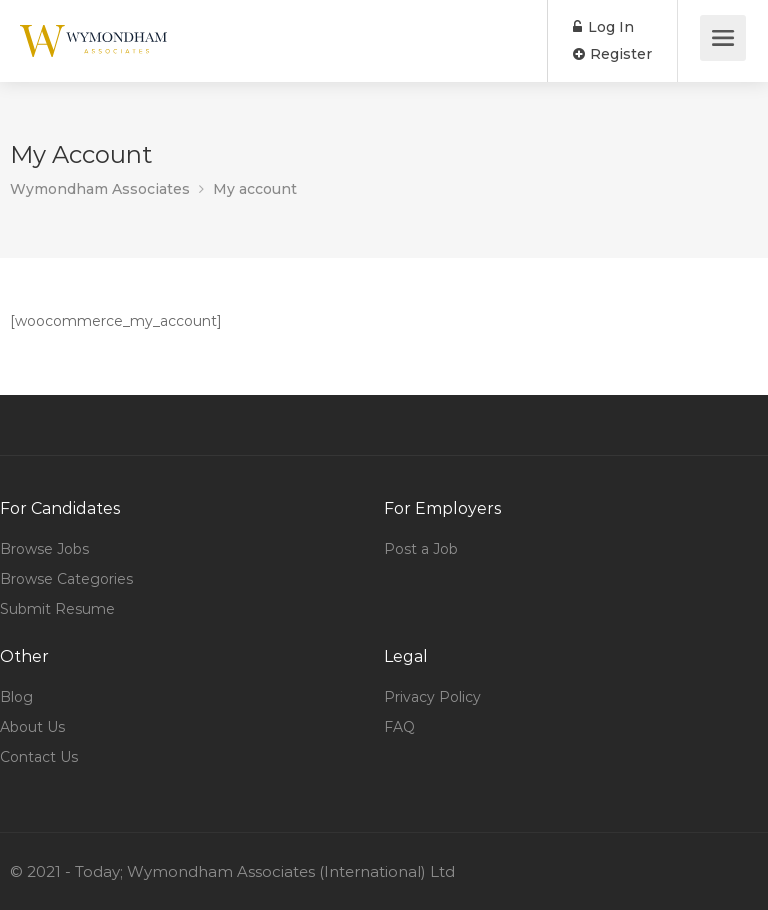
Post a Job (421, 549)
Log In (603, 27)
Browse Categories (66, 579)
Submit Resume (57, 609)
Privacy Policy (432, 697)
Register (612, 54)
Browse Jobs (44, 549)
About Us (32, 727)
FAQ (399, 727)
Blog (16, 697)
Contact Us (39, 757)
